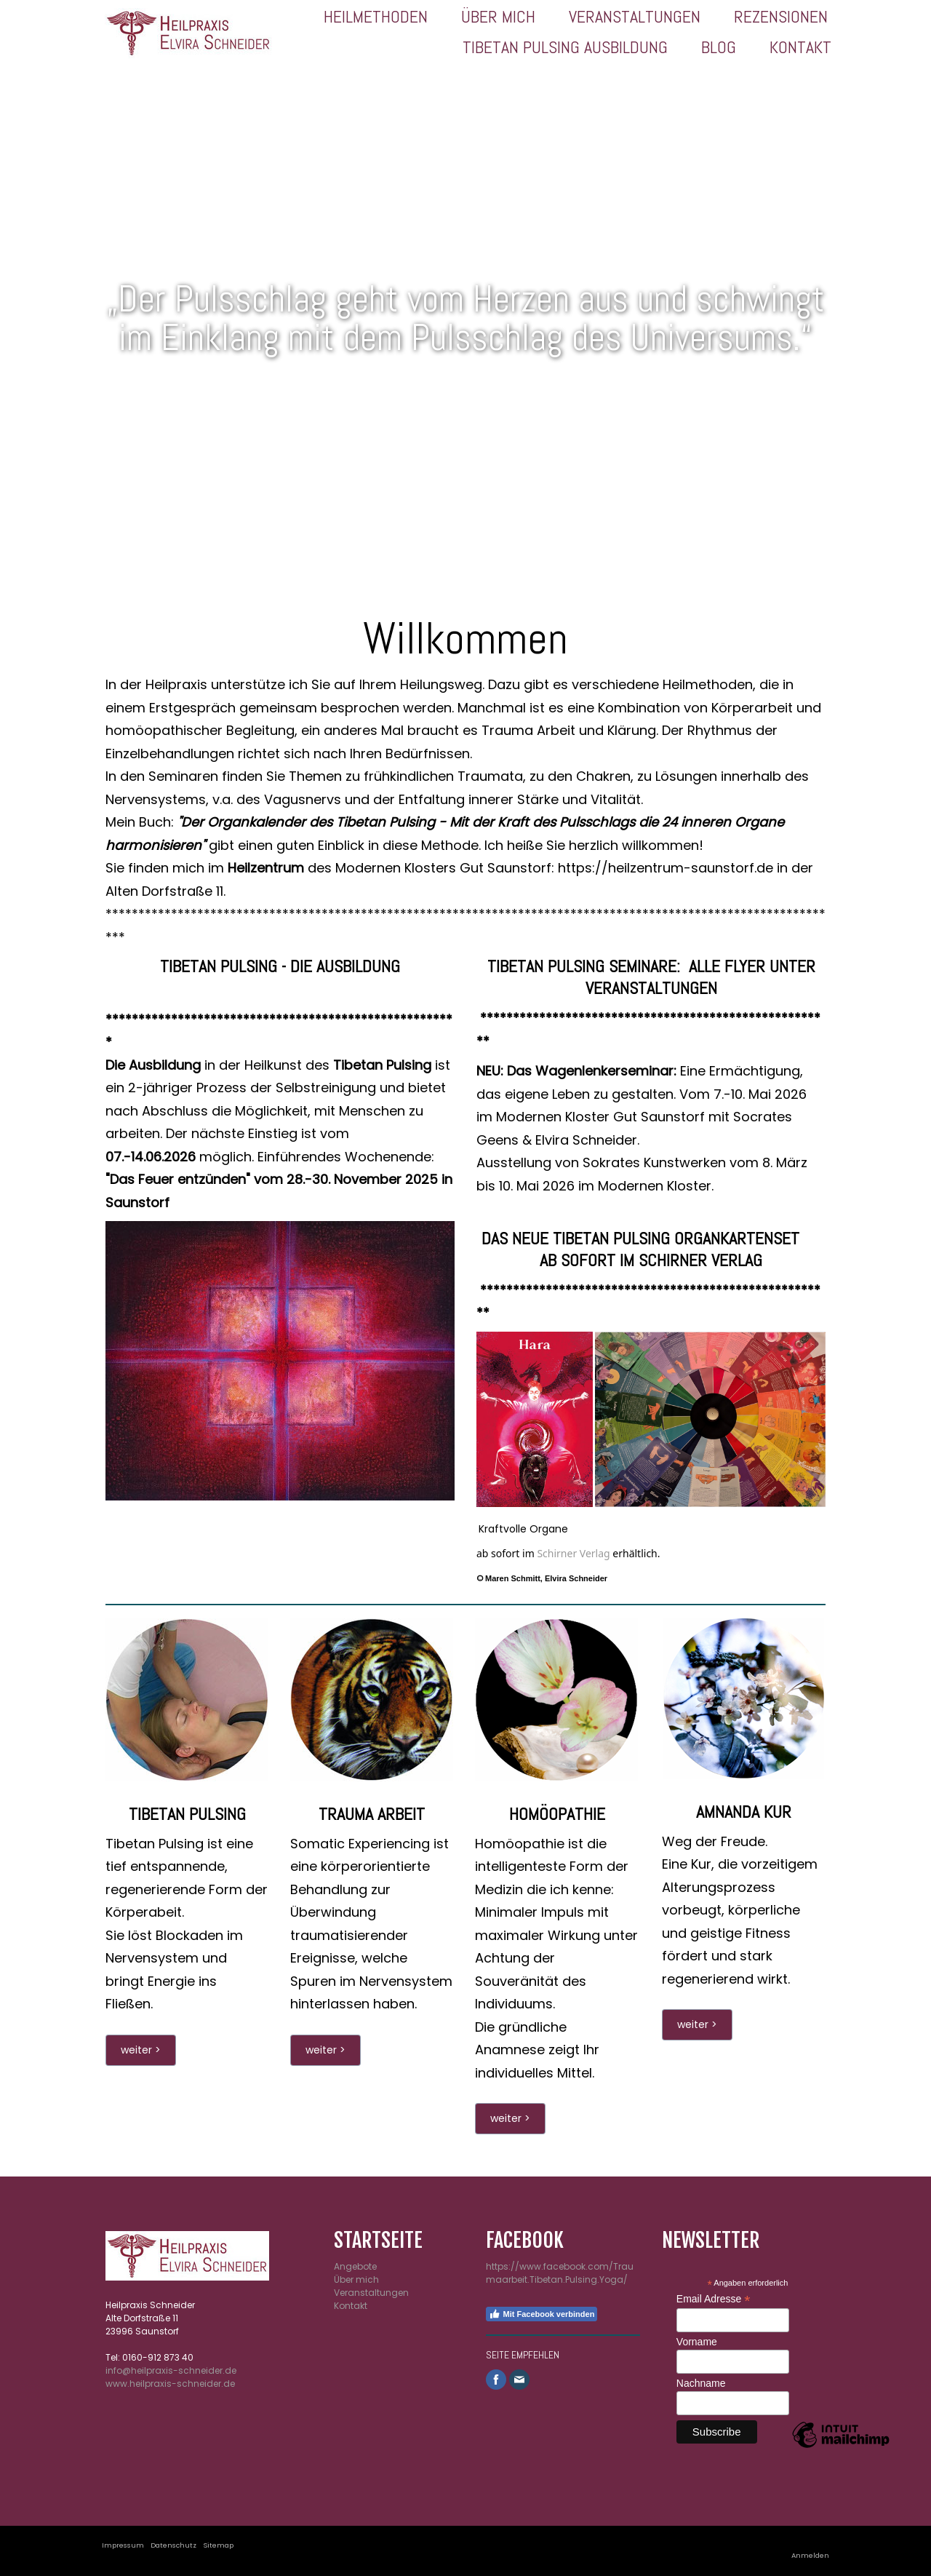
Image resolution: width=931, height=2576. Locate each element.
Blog (718, 47)
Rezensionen (781, 16)
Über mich (498, 16)
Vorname (696, 2342)
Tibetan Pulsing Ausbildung (565, 47)
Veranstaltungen (634, 16)
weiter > (141, 2050)
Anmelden (810, 2555)
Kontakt (800, 47)
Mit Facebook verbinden (541, 2314)
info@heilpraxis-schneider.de (170, 2370)
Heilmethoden (376, 16)
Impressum (123, 2545)
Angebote (355, 2266)
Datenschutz (173, 2545)
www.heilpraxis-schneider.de (170, 2383)
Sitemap (218, 2545)
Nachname (701, 2383)
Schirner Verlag (573, 1553)
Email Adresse (713, 2299)
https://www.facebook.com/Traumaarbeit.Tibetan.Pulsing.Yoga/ (560, 2273)
